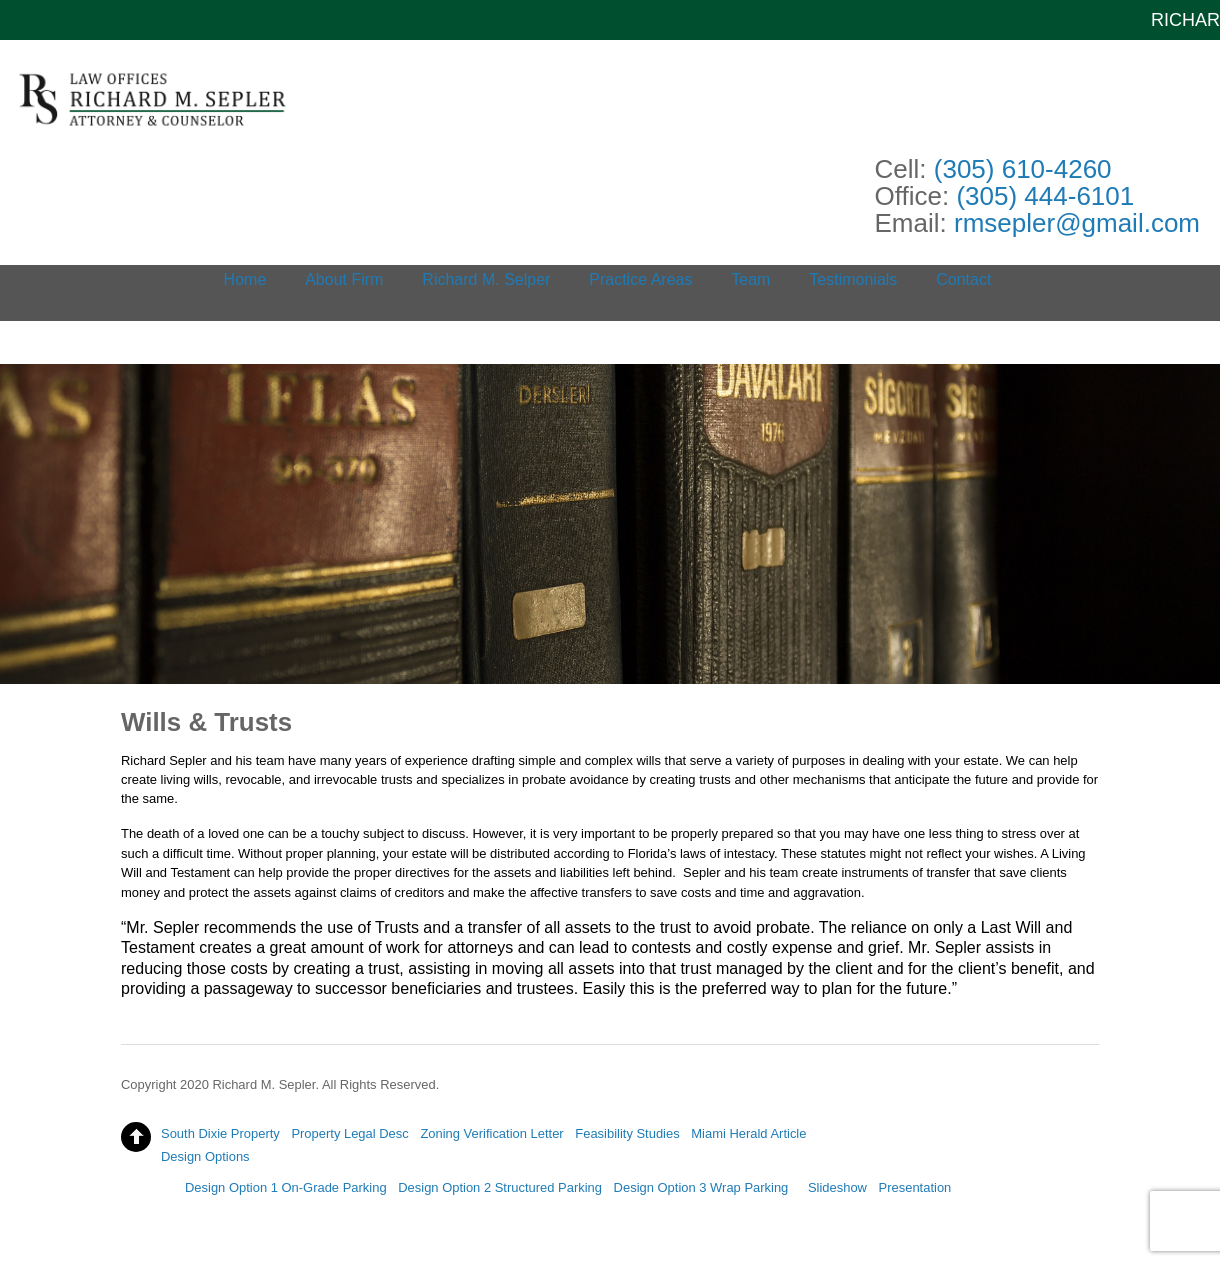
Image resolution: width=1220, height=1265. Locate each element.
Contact (963, 279)
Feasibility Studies (627, 1133)
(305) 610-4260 (1023, 169)
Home (245, 279)
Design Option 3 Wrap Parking (701, 1187)
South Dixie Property (220, 1133)
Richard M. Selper (486, 279)
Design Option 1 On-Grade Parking (286, 1187)
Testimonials (853, 279)
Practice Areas (640, 279)
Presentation (915, 1187)
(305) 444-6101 (1045, 196)
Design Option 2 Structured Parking (500, 1187)
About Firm (344, 279)
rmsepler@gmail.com (1077, 223)
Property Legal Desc (349, 1133)
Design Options (205, 1156)
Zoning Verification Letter (491, 1133)
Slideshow (837, 1187)
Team (750, 279)
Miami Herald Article (748, 1133)
